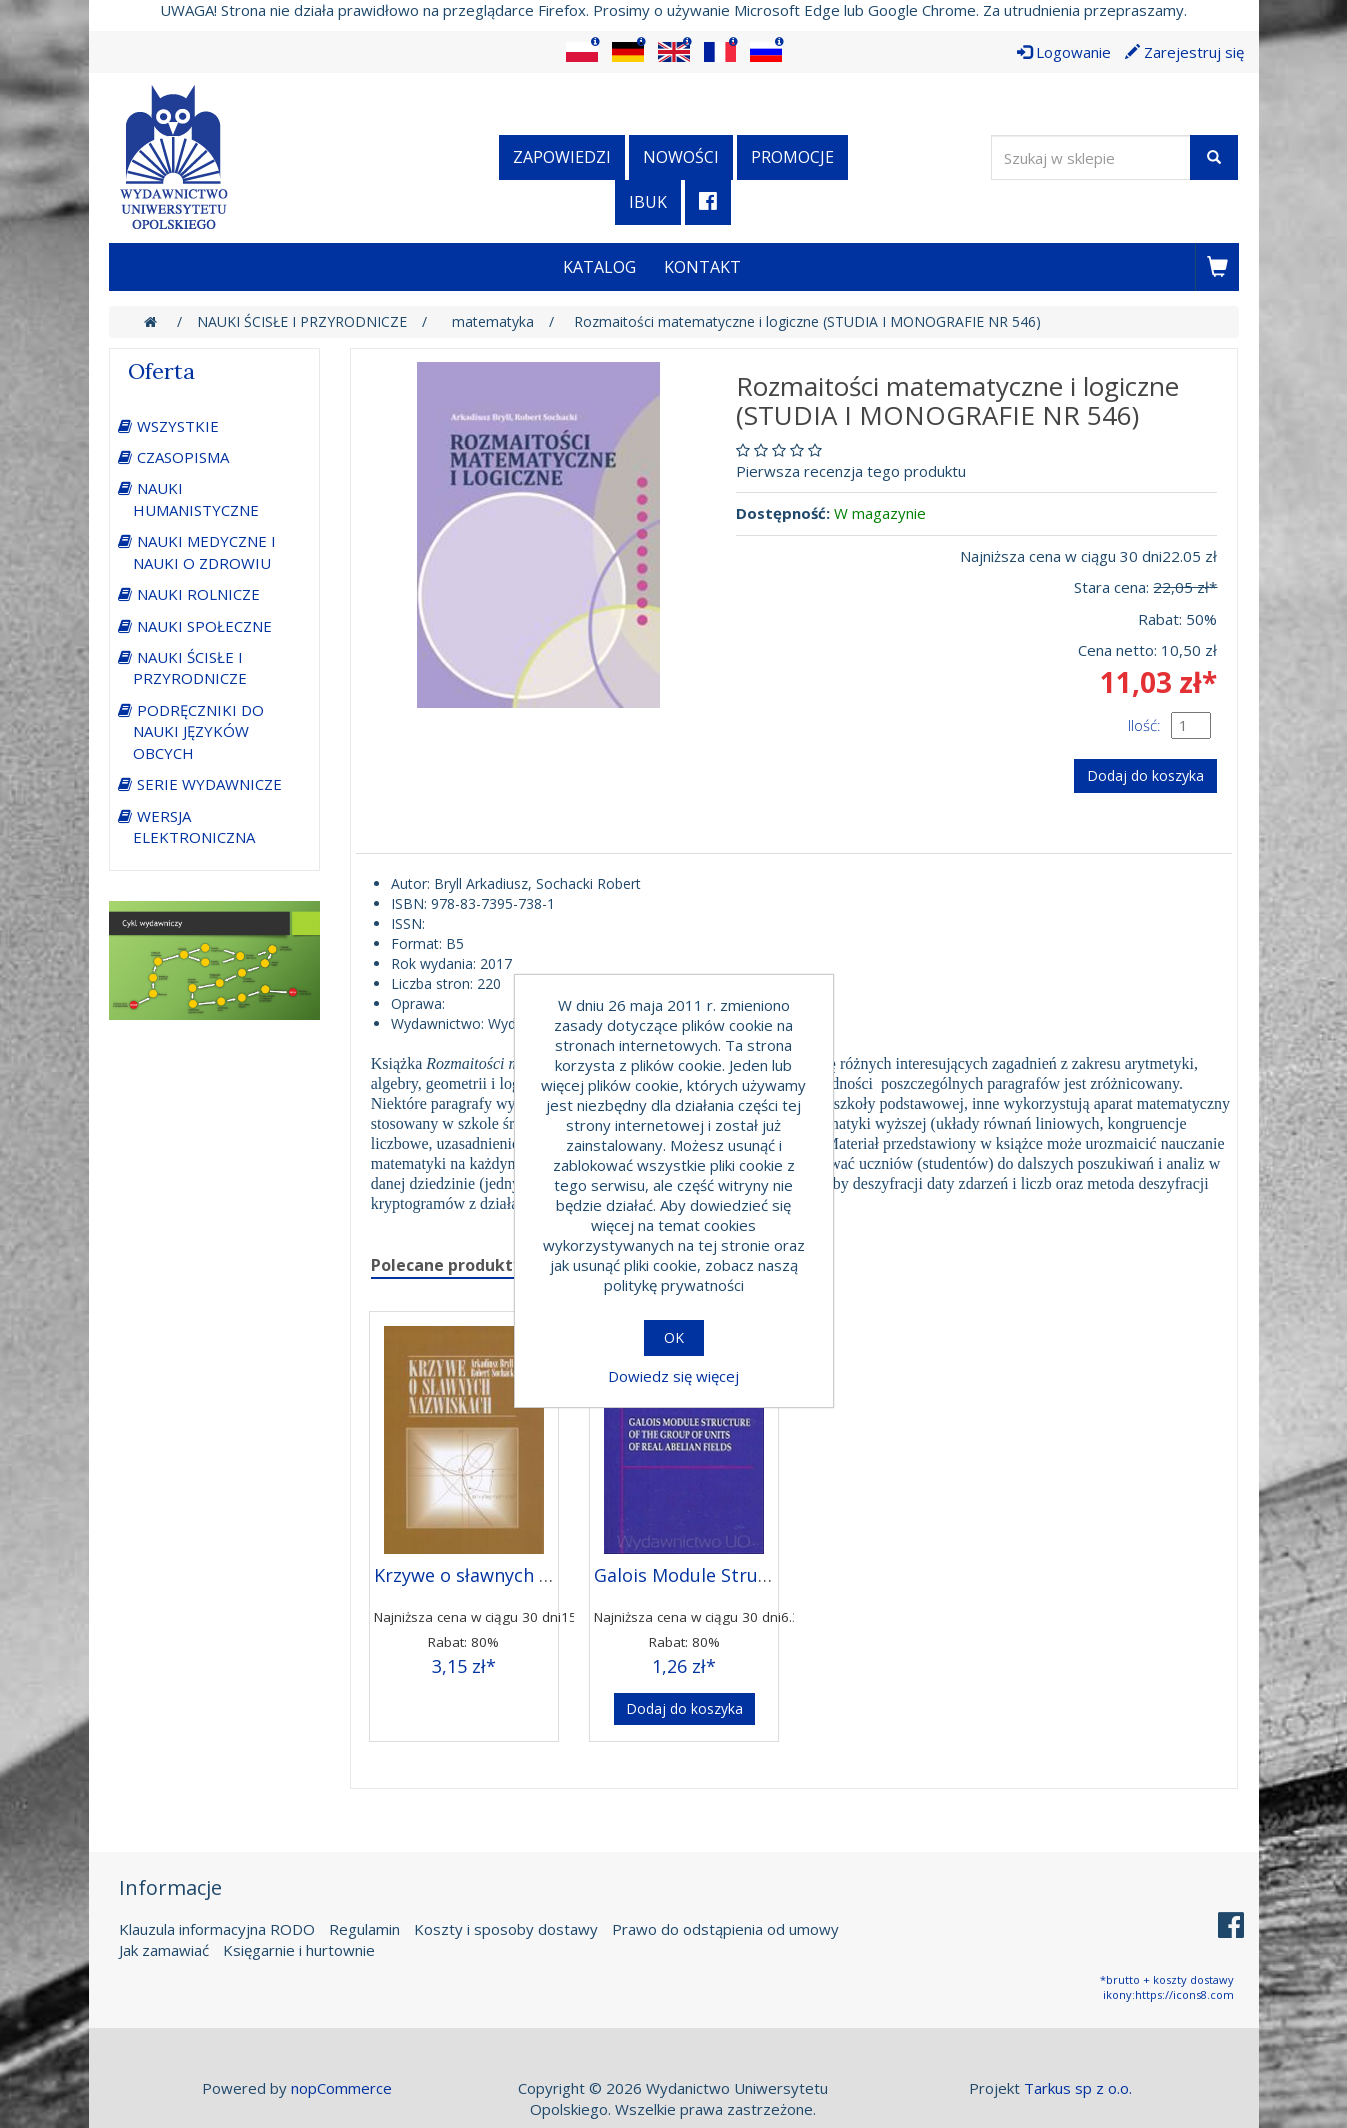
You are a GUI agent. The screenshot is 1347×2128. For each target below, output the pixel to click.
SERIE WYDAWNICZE (209, 784)
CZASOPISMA (183, 457)
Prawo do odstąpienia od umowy (725, 1929)
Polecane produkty (446, 1265)
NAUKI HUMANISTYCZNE (196, 498)
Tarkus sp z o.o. (1078, 2088)
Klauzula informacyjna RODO (217, 1929)
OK (674, 1337)
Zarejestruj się (1184, 52)
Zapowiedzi (562, 157)
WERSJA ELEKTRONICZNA (194, 826)
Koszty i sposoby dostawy (506, 1929)
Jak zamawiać (164, 1950)
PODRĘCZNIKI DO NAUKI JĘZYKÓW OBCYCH (198, 731)
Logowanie (1064, 52)
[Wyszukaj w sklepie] (1091, 157)
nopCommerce (341, 2088)
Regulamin (364, 1929)
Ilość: (1144, 725)
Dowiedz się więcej (673, 1376)
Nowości (681, 157)
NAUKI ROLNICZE (198, 594)
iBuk (648, 202)
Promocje (792, 157)
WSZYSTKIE (178, 426)
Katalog (599, 267)
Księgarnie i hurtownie (299, 1950)
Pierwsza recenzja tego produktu (851, 471)
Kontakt (702, 267)
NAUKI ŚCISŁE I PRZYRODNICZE (190, 667)
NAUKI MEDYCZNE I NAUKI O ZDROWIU (204, 551)
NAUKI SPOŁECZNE (204, 626)
